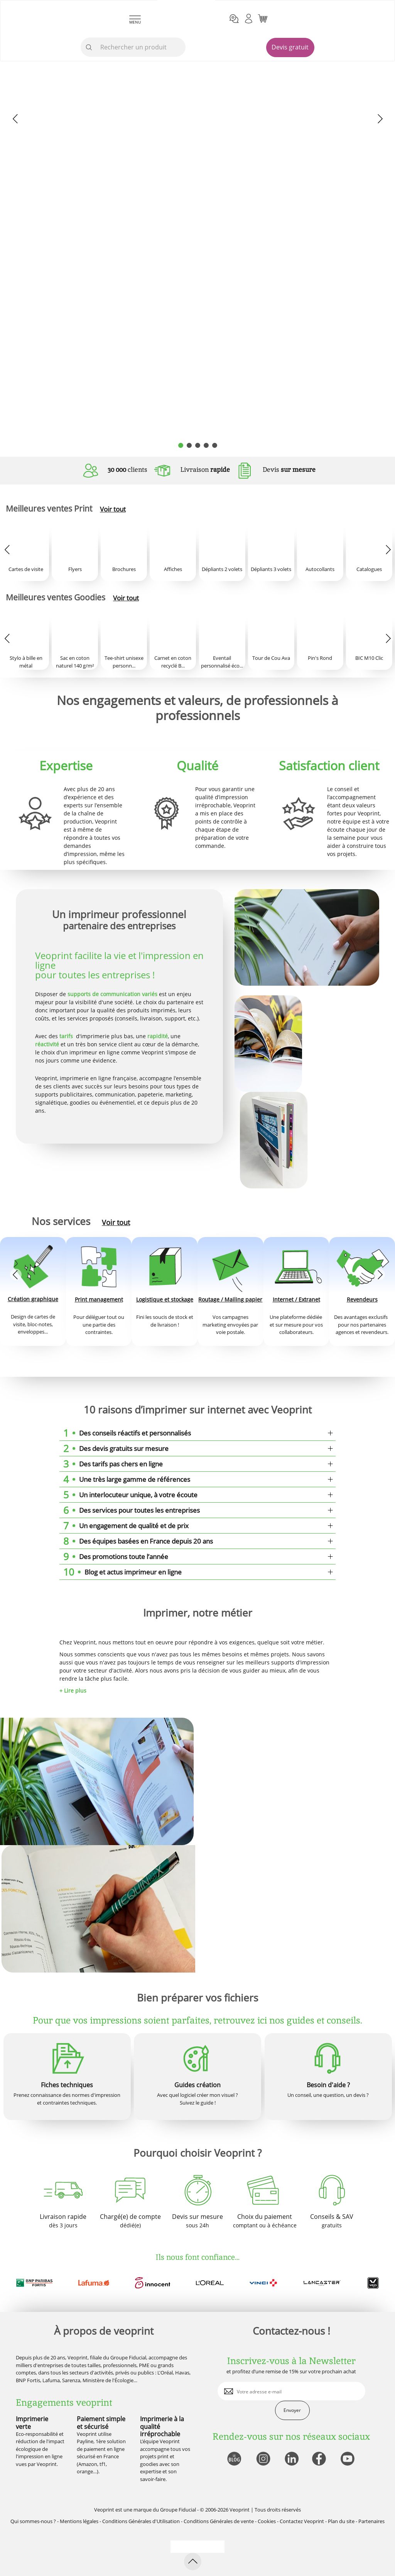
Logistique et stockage (164, 1299)
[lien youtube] (348, 2459)
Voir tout (113, 509)
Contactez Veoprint (302, 2521)
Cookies (267, 2521)
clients (127, 469)
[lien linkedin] (291, 2459)
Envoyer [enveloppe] (292, 2410)
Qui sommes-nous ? (33, 2521)
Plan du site (341, 2521)
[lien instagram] (262, 2459)
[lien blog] (234, 2459)
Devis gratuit (290, 47)
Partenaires (371, 2521)
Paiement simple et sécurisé (101, 2422)
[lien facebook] (320, 2459)
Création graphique (33, 1299)
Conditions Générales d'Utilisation (141, 2521)
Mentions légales (79, 2521)
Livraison (205, 469)
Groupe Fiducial (178, 2509)
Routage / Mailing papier (230, 1299)
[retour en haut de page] (192, 2561)
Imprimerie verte (32, 2422)
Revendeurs (362, 1299)
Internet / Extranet (296, 1299)
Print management (99, 1299)
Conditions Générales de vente (219, 2521)
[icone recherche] (89, 47)
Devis (289, 469)
